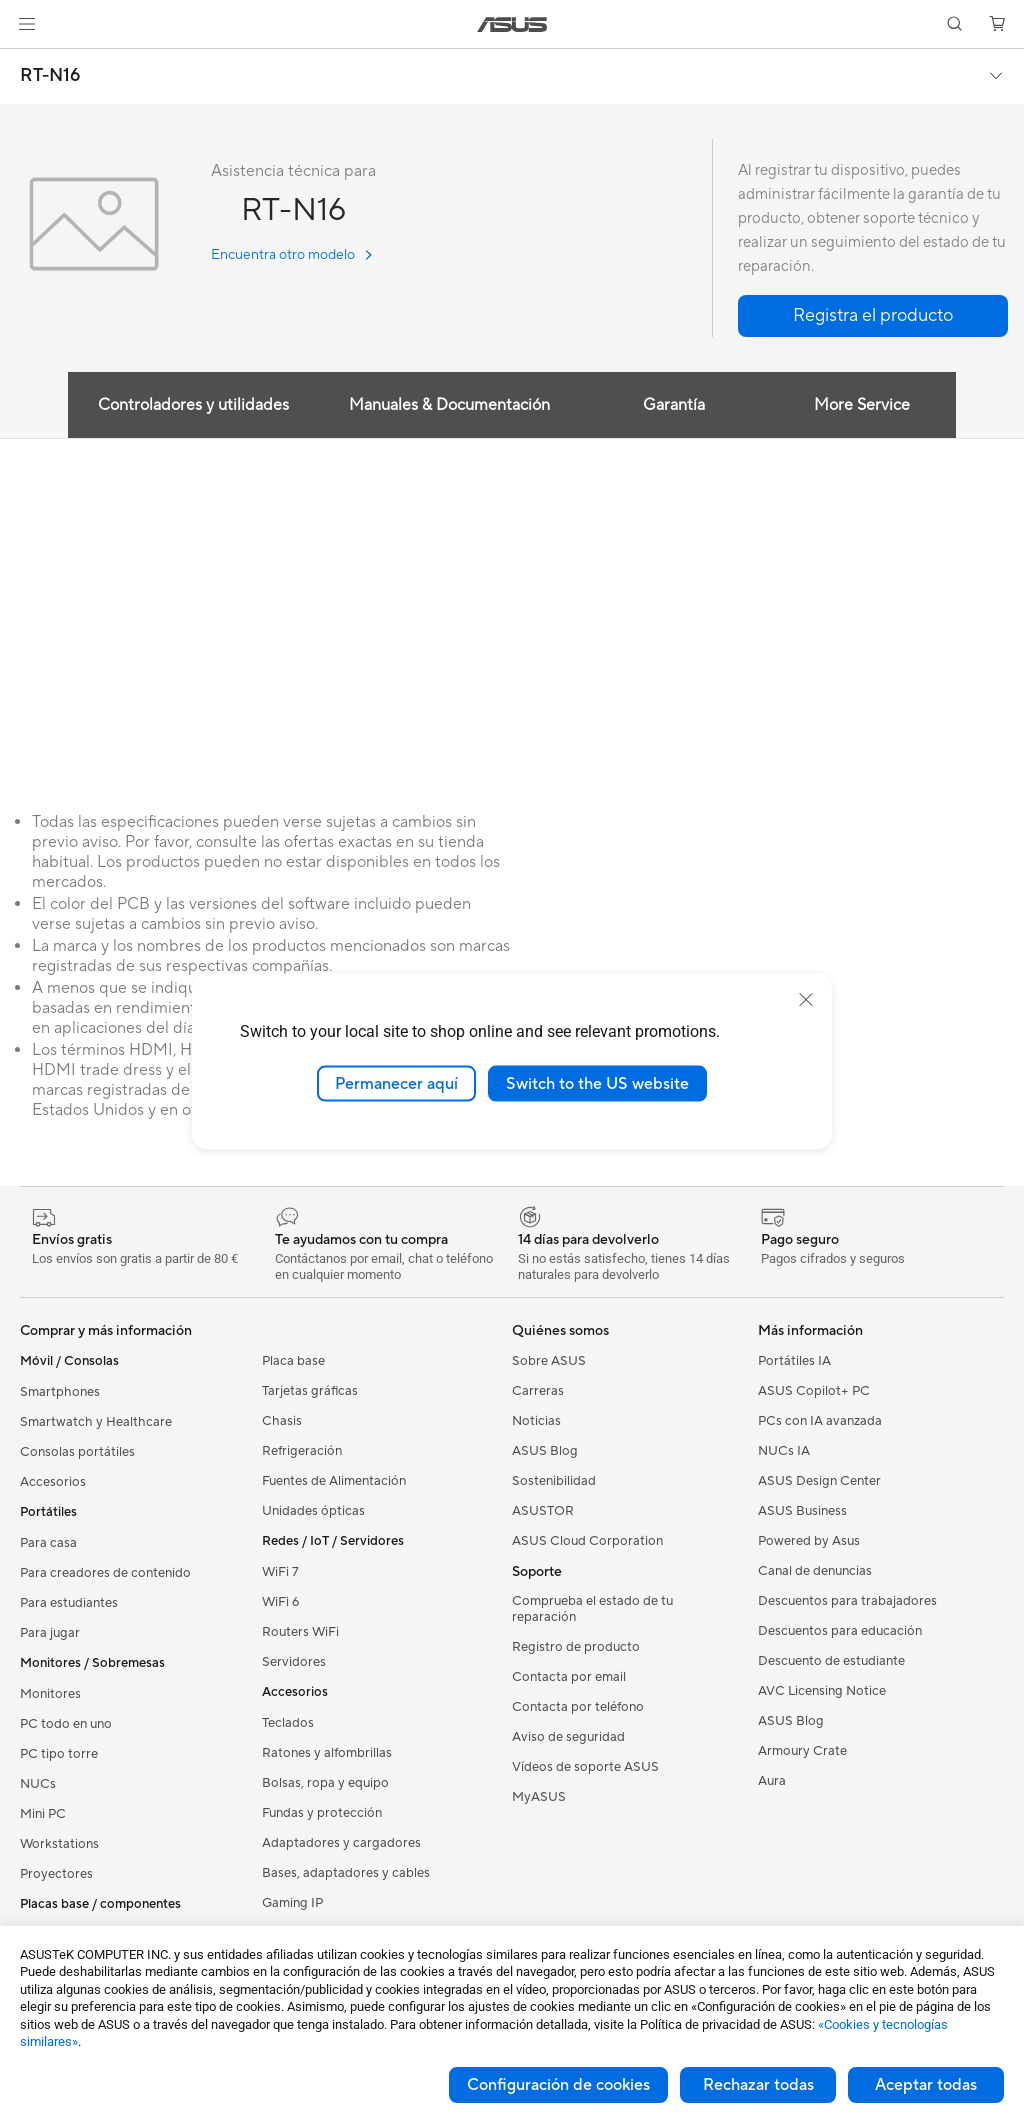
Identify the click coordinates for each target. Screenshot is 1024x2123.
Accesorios (53, 1482)
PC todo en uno (66, 1724)
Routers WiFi (300, 1632)
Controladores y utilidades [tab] (193, 405)
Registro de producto (576, 1647)
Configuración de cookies (558, 2085)
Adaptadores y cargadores (341, 1843)
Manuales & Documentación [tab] (449, 405)
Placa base (293, 1361)
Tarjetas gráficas (310, 1391)
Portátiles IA (794, 1361)
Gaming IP (292, 1903)
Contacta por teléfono (578, 1707)
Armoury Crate (802, 1751)
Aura (772, 1781)
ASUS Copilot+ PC (814, 1391)
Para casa (48, 1543)
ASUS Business (802, 1511)
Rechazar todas (758, 2085)
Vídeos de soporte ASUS (585, 1767)
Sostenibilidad (554, 1481)
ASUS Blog (545, 1451)
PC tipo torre (59, 1754)
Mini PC (43, 1814)
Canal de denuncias (815, 1571)
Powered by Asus (809, 1541)
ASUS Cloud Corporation (587, 1541)
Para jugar (50, 1633)
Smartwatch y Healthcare (96, 1422)
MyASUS (539, 1797)
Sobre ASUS (549, 1361)
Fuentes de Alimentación (334, 1481)
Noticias (536, 1421)
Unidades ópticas (313, 1511)
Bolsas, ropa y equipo (325, 1783)
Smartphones (60, 1392)
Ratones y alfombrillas (327, 1753)
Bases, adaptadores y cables (346, 1873)
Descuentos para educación (840, 1631)
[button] (27, 24)
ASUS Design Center (819, 1481)
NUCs (38, 1784)
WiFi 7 (280, 1572)
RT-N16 (50, 76)
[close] (806, 999)
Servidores (294, 1662)
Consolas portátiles (77, 1452)
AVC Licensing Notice (822, 1691)
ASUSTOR (543, 1511)
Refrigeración (302, 1451)
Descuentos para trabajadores (847, 1601)
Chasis (282, 1421)
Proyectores (56, 1874)
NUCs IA (784, 1451)
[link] (512, 24)
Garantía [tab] (674, 405)
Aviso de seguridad (568, 1737)
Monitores (50, 1694)
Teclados (288, 1723)
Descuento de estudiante (831, 1661)
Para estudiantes (69, 1603)
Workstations (59, 1844)
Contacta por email (569, 1677)
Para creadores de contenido (105, 1573)
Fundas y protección (322, 1813)
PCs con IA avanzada (820, 1421)
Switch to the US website (597, 1083)
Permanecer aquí (396, 1083)
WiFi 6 (280, 1602)
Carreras (538, 1391)
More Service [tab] (862, 405)
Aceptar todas (926, 2085)
